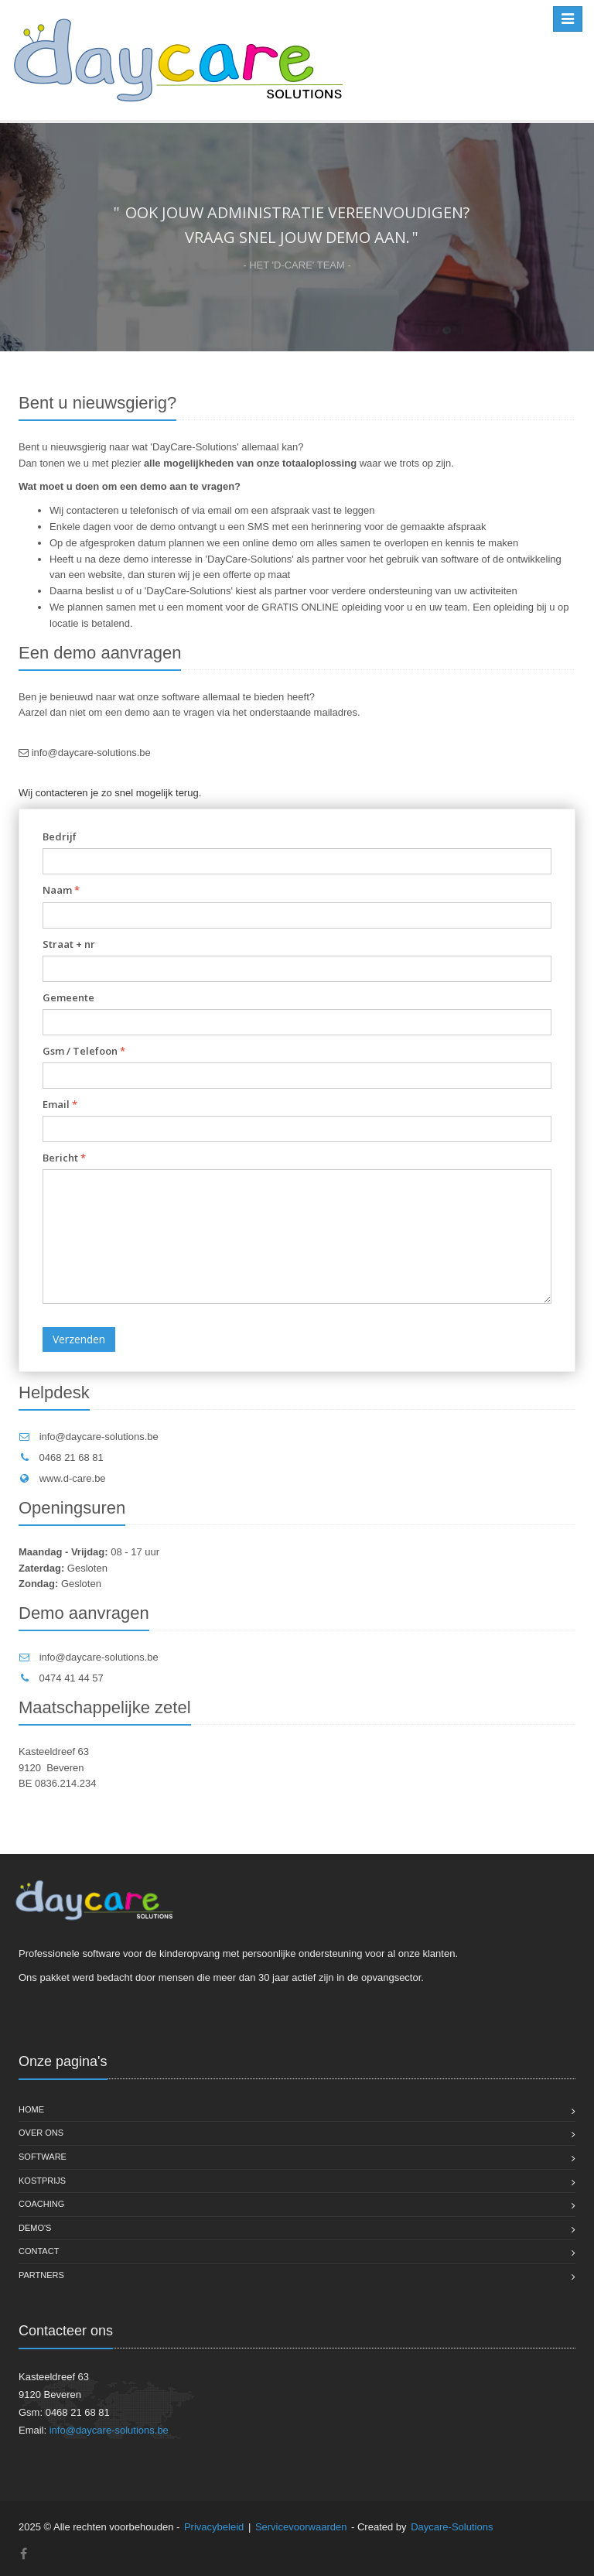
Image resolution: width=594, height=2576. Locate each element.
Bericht (64, 1158)
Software (43, 2156)
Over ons (41, 2132)
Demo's (35, 2227)
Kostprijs (42, 2180)
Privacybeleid (214, 2527)
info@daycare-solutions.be (91, 752)
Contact (39, 2251)
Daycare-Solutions (452, 2527)
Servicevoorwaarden (301, 2527)
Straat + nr (69, 944)
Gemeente (68, 997)
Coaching (41, 2203)
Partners (41, 2275)
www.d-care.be (72, 1478)
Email (60, 1104)
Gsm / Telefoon (84, 1051)
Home (31, 2109)
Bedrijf (60, 836)
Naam (61, 890)
